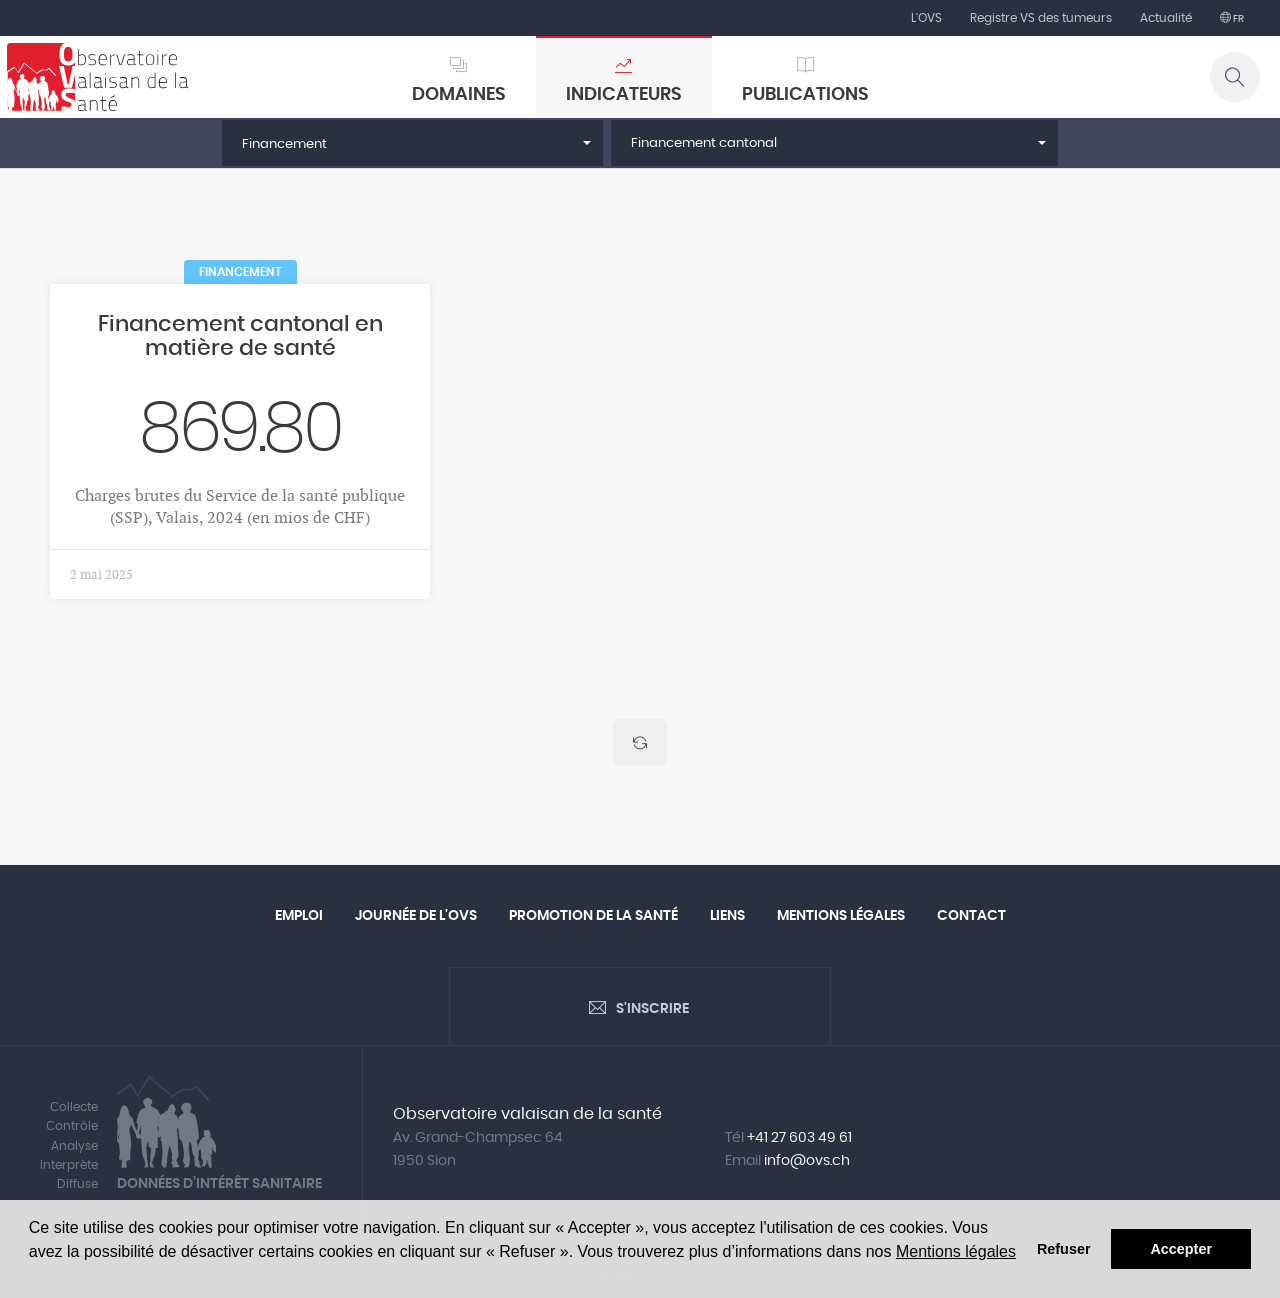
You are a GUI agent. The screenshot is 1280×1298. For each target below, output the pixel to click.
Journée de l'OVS (416, 916)
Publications (805, 95)
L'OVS (926, 18)
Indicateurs (624, 95)
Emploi (299, 916)
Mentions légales (956, 1251)
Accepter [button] (1181, 1249)
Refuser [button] (1064, 1249)
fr (1237, 19)
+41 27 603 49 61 (799, 1138)
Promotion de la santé (593, 916)
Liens (727, 916)
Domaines (459, 95)
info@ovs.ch (807, 1161)
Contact (971, 916)
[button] (412, 143)
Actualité (1166, 18)
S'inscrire (652, 1009)
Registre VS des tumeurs (1041, 18)
